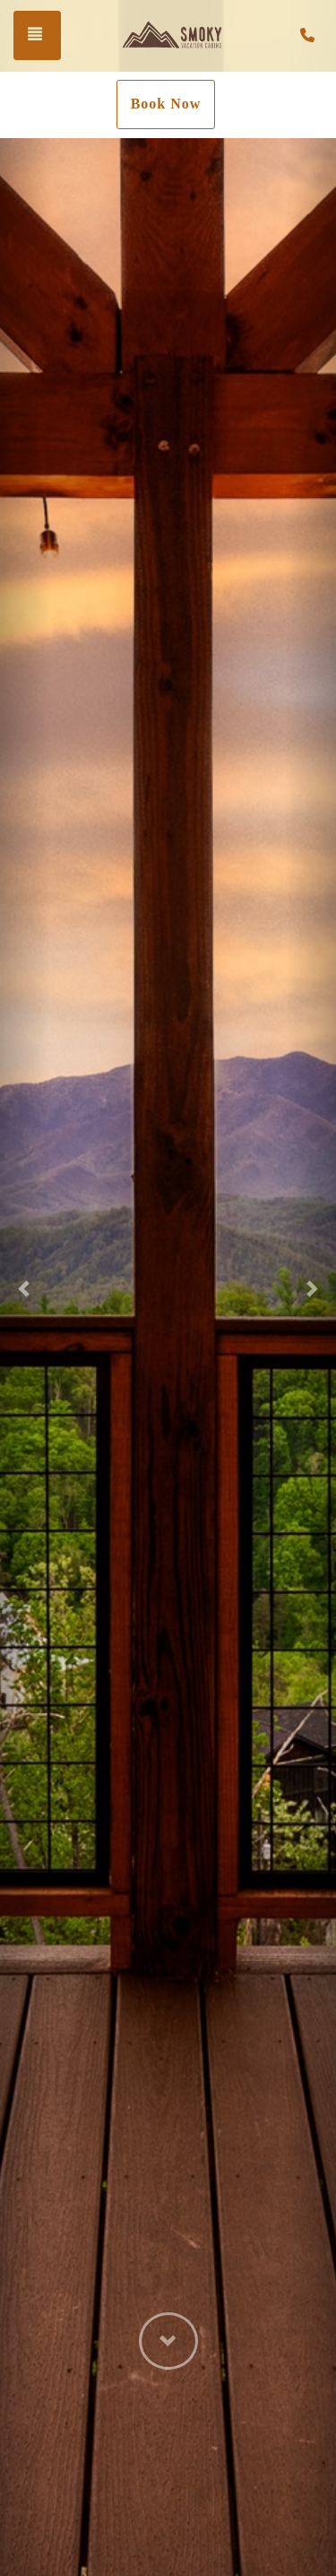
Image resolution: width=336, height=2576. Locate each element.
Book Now (166, 103)
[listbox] (168, 1288)
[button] (25, 1288)
